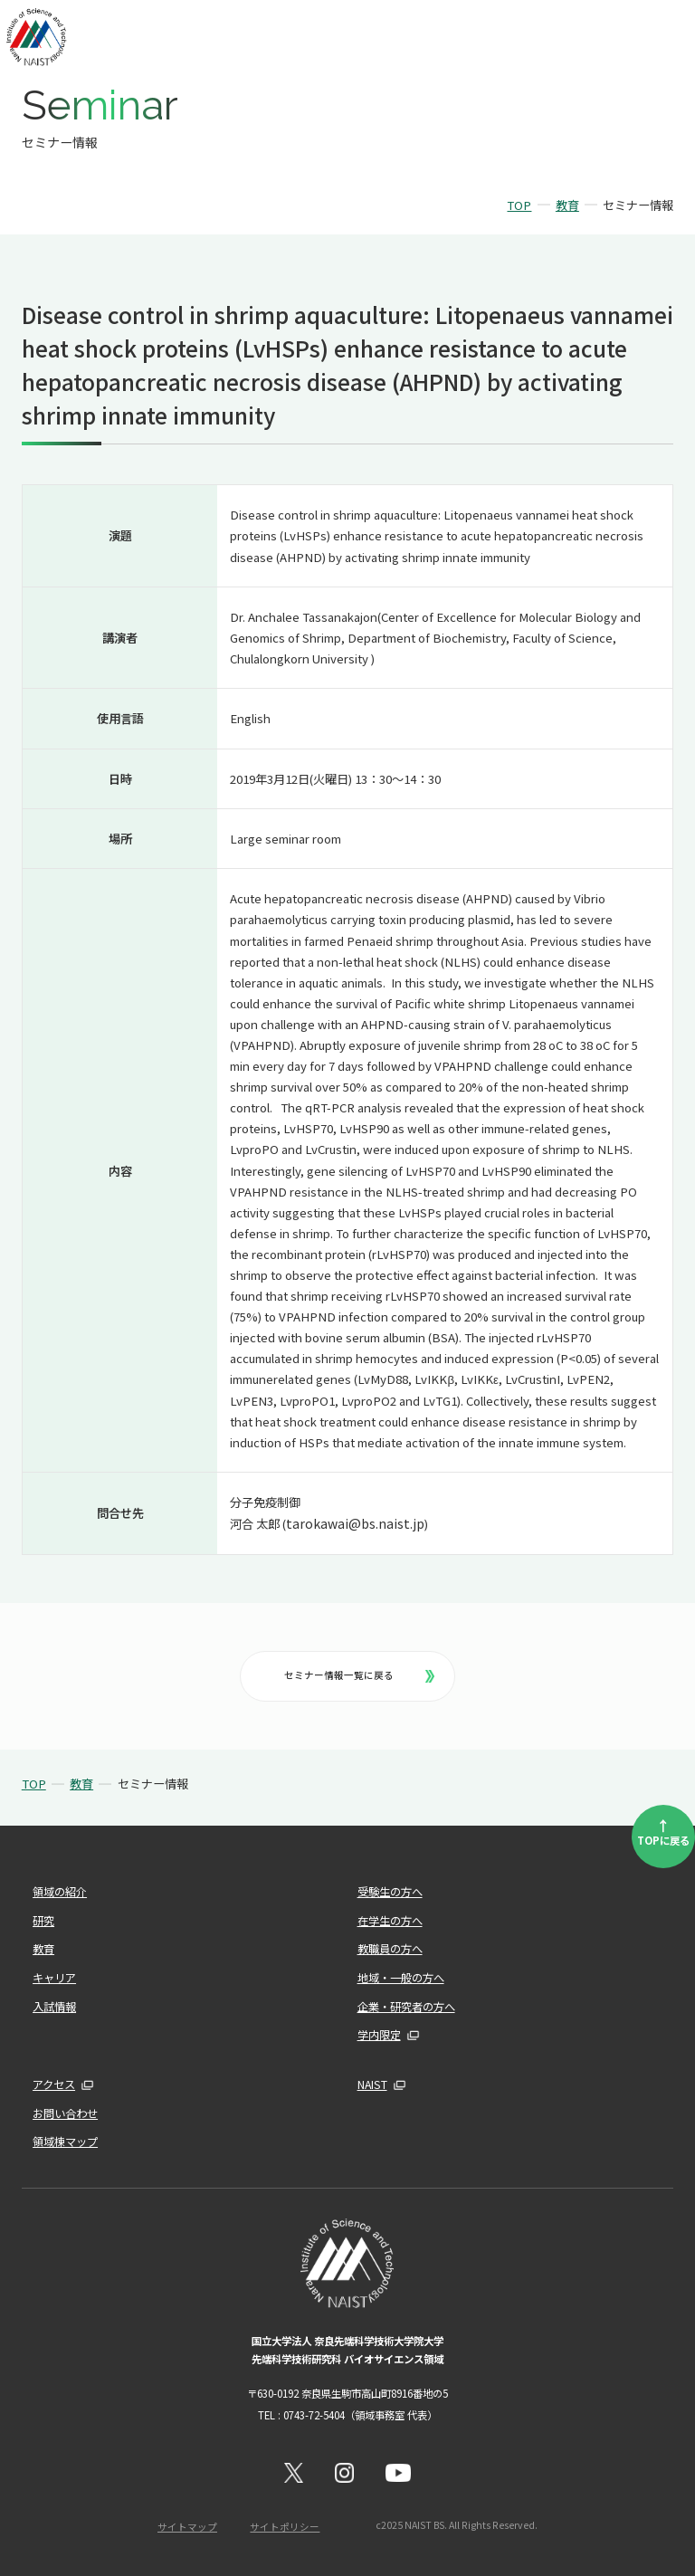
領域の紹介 (60, 1892)
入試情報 (54, 2007)
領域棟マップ (65, 2141)
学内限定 (379, 2035)
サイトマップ (187, 2526)
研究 (43, 1921)
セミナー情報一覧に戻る (359, 1675)
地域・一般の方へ (400, 1978)
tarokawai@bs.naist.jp (355, 1523)
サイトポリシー (284, 2526)
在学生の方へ (390, 1921)
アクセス (54, 2084)
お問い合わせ (65, 2113)
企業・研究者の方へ (406, 2007)
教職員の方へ (390, 1949)
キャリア (54, 1978)
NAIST (372, 2084)
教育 (567, 205)
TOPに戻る (663, 1831)
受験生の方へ (390, 1892)
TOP (519, 205)
